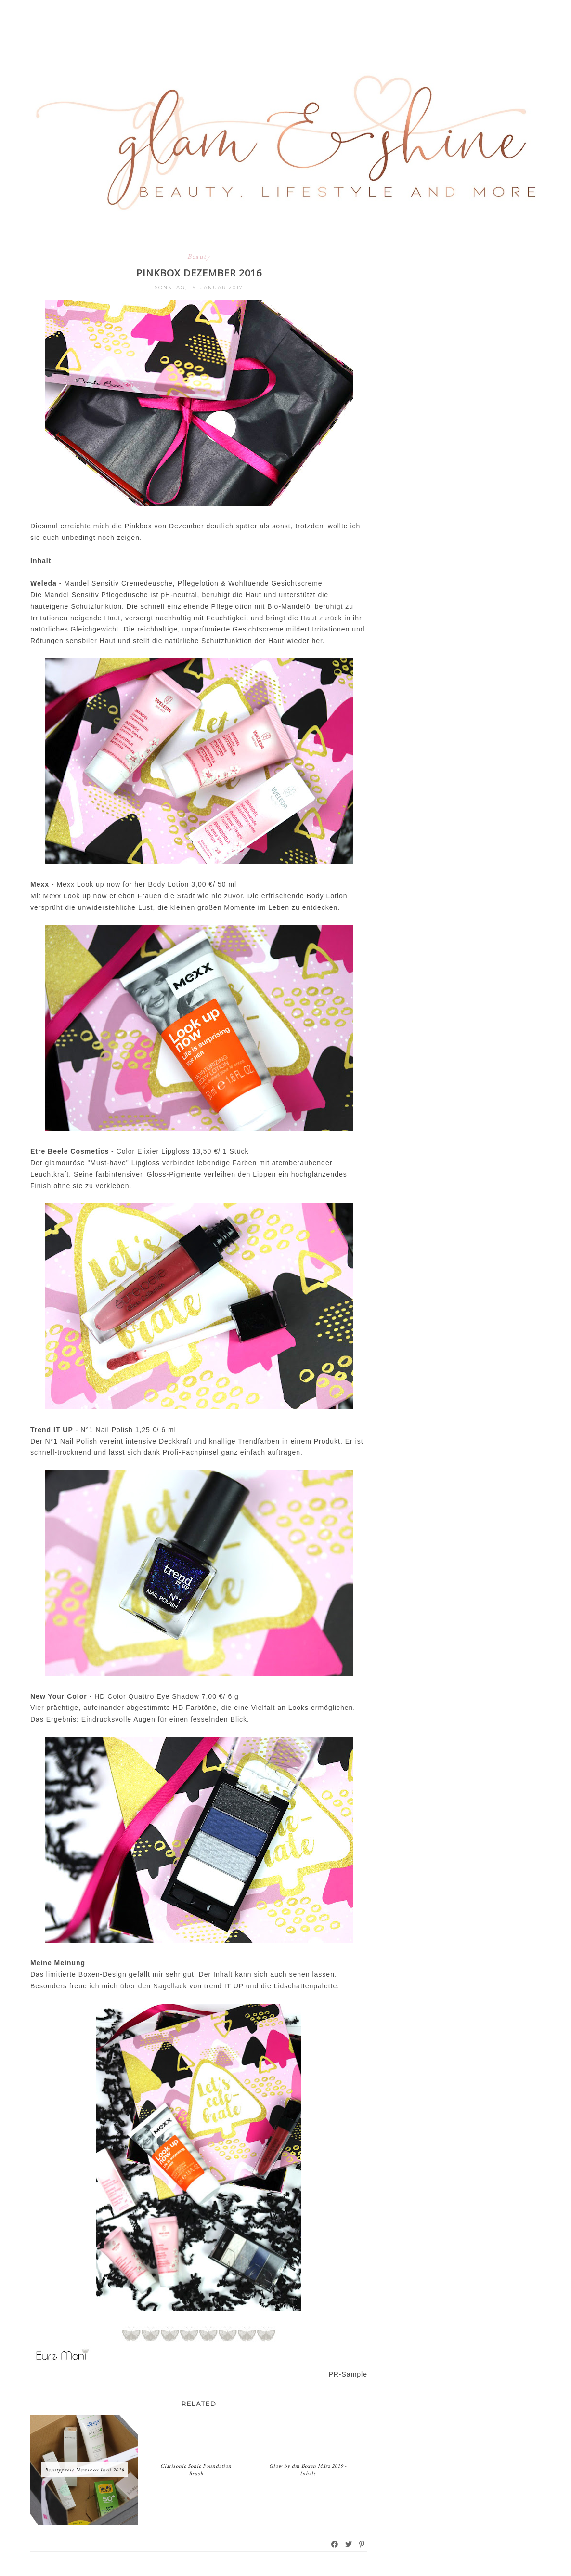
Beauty (198, 256)
